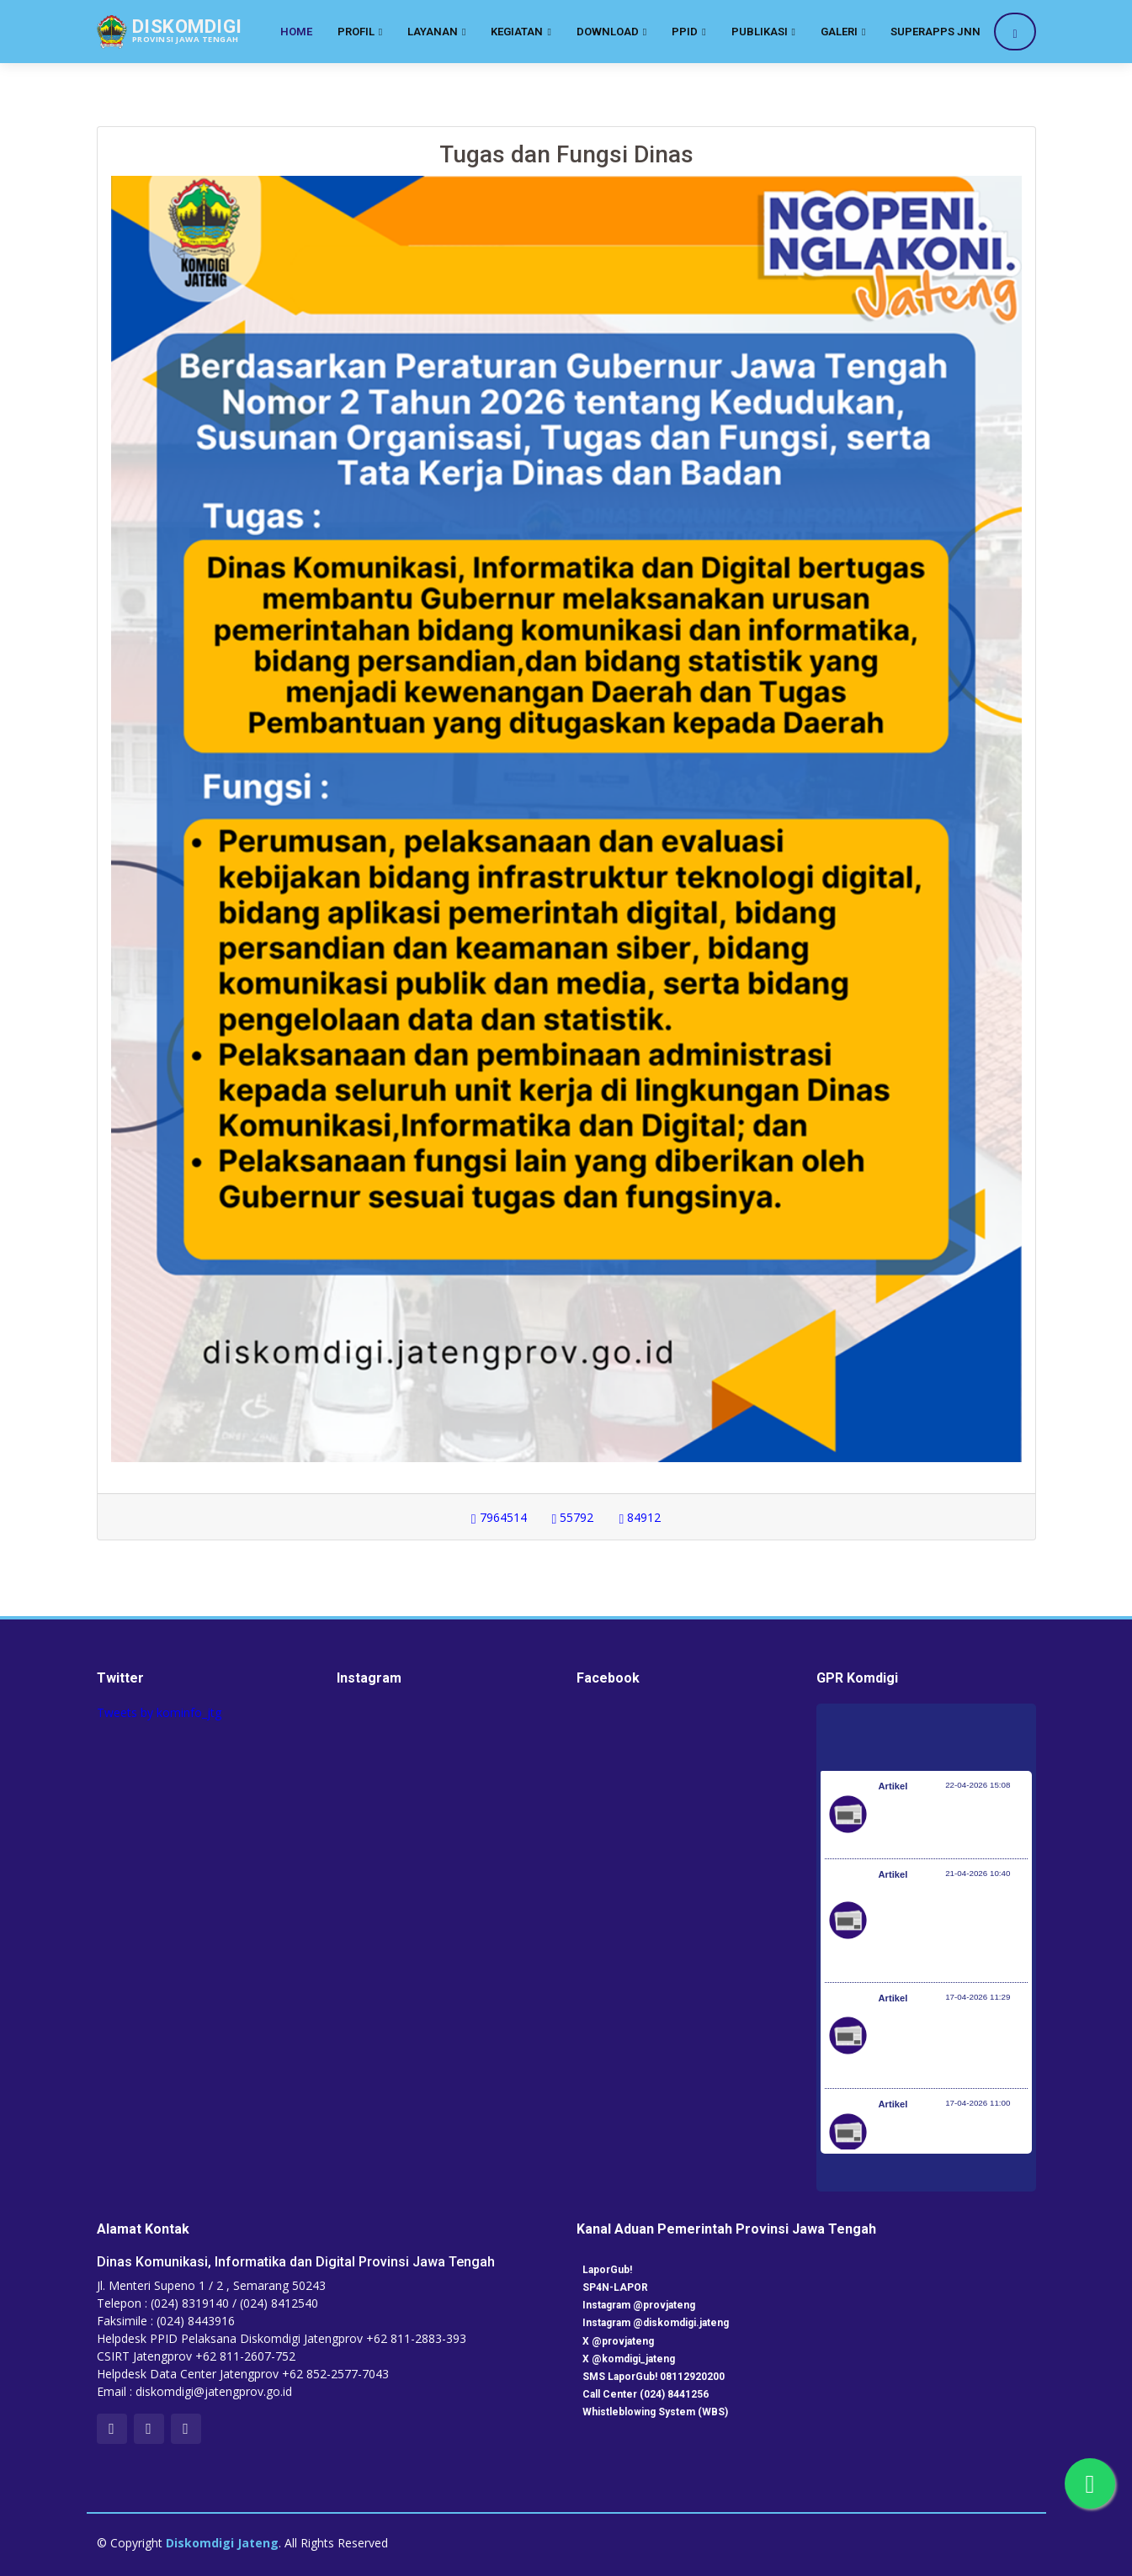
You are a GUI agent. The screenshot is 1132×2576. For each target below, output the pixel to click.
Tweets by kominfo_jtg (159, 1712)
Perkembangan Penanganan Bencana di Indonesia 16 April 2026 (943, 2141)
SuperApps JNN (935, 31)
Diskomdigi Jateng (222, 2543)
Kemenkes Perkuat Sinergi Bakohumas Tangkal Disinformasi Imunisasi (948, 1823)
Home (296, 31)
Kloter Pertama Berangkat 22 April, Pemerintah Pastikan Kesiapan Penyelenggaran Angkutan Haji (948, 1929)
